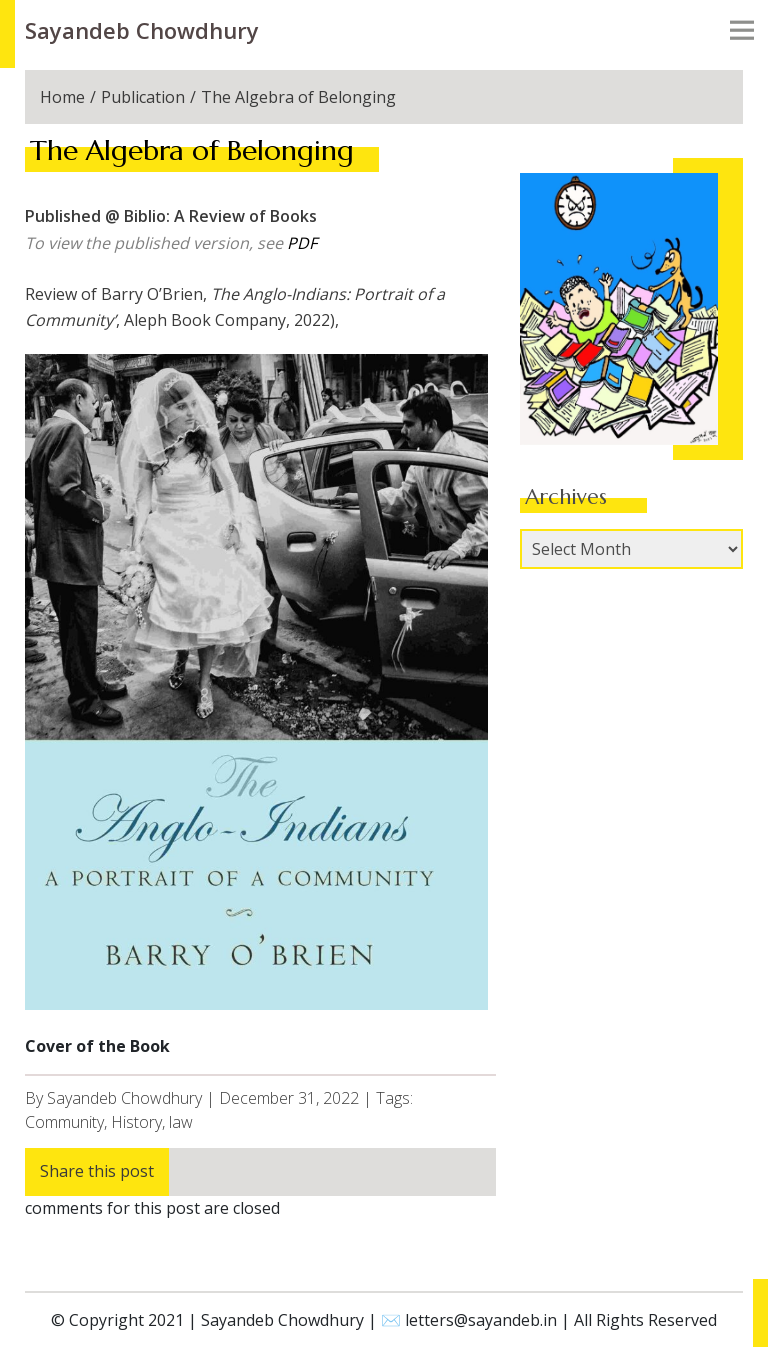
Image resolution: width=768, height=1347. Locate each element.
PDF (302, 243)
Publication (143, 97)
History (136, 1122)
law (181, 1122)
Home (62, 97)
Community (64, 1122)
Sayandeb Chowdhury (142, 30)
